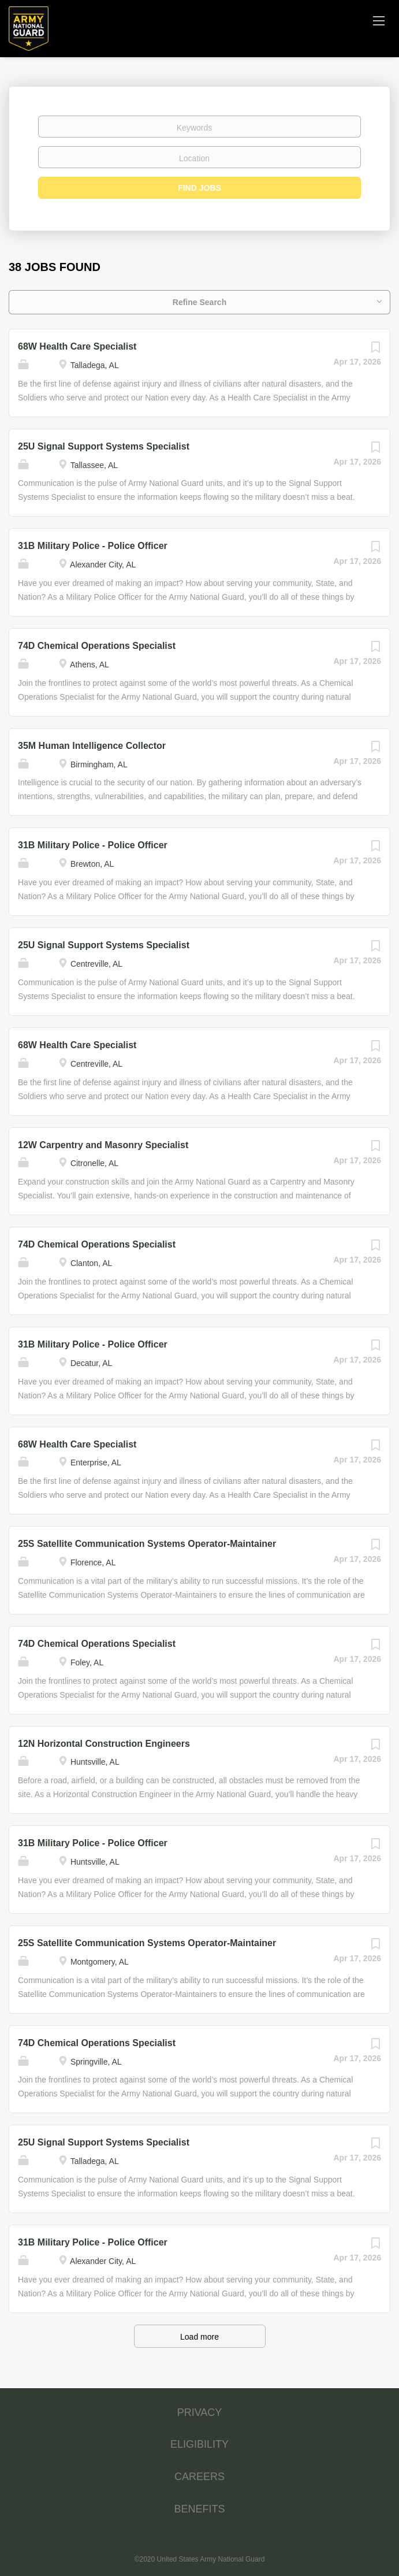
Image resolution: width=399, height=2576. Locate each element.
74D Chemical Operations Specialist (97, 646)
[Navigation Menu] (379, 20)
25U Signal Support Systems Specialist (103, 446)
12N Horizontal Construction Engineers (104, 1744)
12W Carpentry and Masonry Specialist (103, 1145)
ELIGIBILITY (199, 2444)
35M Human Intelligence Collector (92, 746)
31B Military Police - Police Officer (92, 546)
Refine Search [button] (199, 302)
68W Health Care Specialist (77, 346)
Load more (199, 2336)
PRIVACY (199, 2412)
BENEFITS (199, 2509)
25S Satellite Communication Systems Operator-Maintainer (147, 1544)
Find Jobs (199, 187)
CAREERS (199, 2476)
